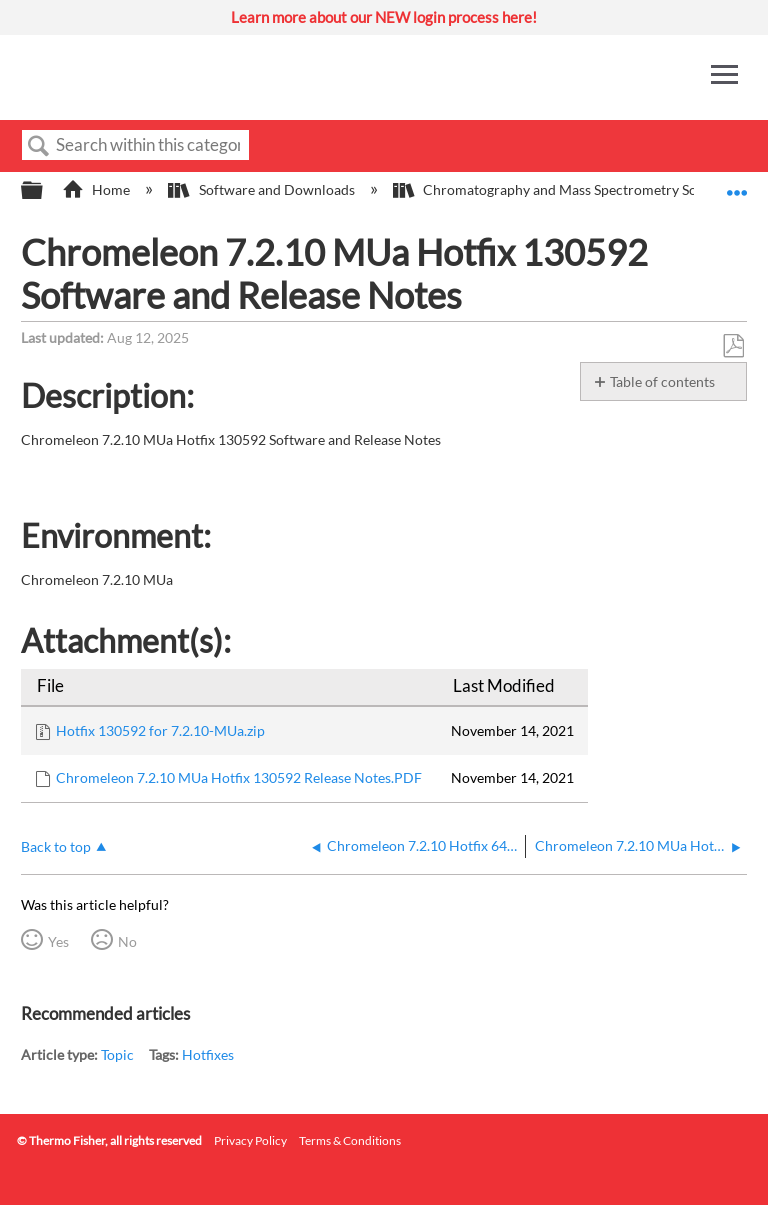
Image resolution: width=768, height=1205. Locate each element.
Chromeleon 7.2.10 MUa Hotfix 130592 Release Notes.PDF (239, 777)
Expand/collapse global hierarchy (45, 191)
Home (97, 189)
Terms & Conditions (350, 1140)
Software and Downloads (262, 189)
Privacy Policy (250, 1140)
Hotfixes (208, 1054)
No (127, 941)
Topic (117, 1054)
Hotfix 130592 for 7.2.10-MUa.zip (160, 730)
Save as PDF (733, 346)
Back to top (56, 846)
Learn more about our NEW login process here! (384, 17)
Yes (58, 941)
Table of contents (662, 381)
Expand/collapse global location (737, 184)
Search (39, 146)
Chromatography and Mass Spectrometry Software (567, 189)
